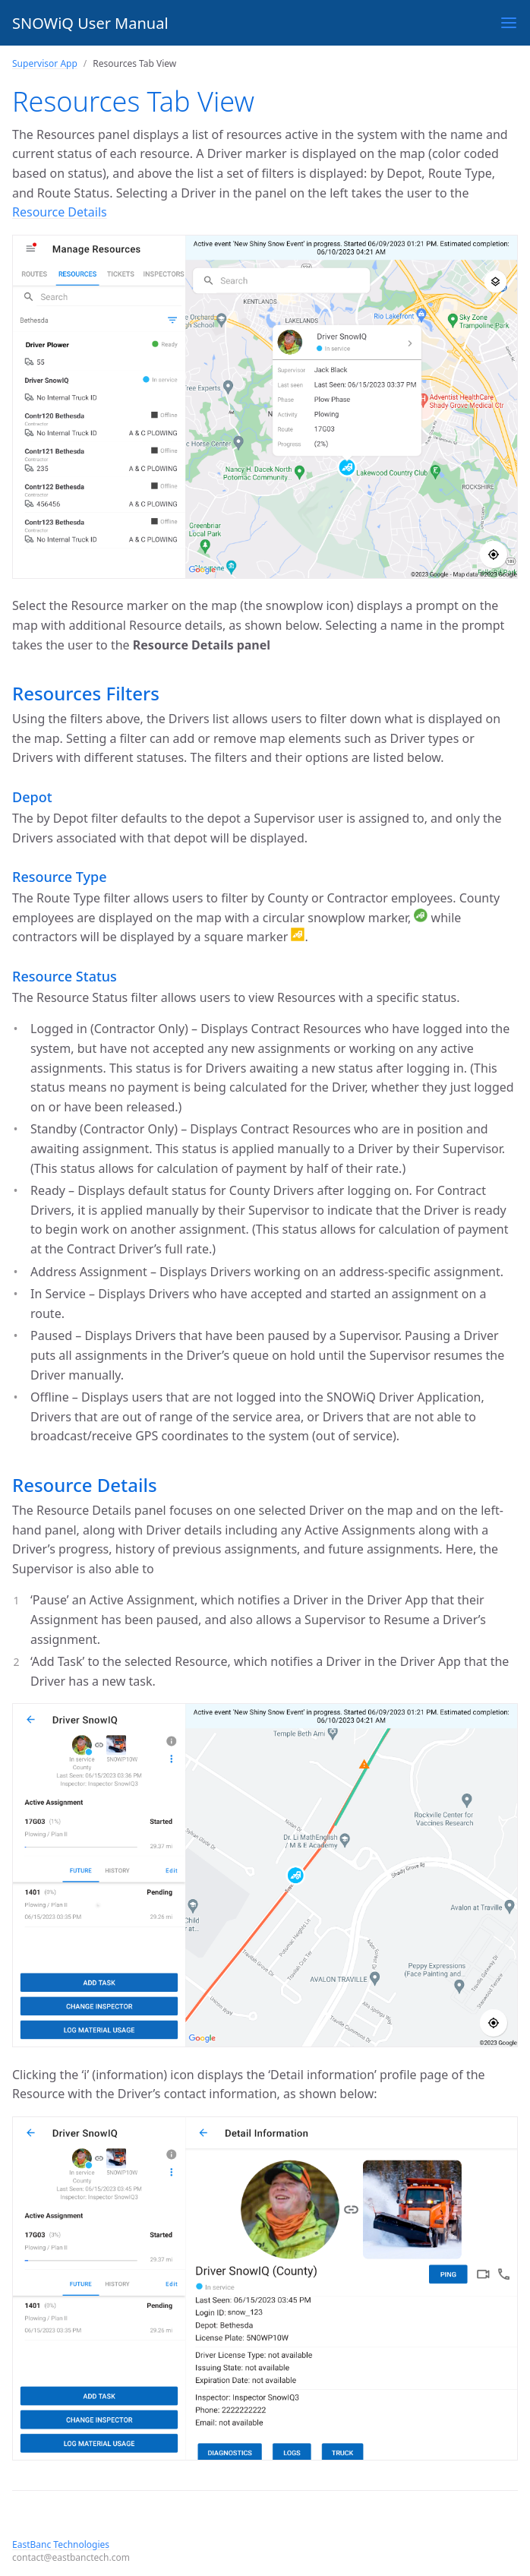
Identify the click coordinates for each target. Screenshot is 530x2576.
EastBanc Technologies (60, 2544)
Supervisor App (44, 63)
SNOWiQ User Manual (90, 23)
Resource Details (59, 212)
